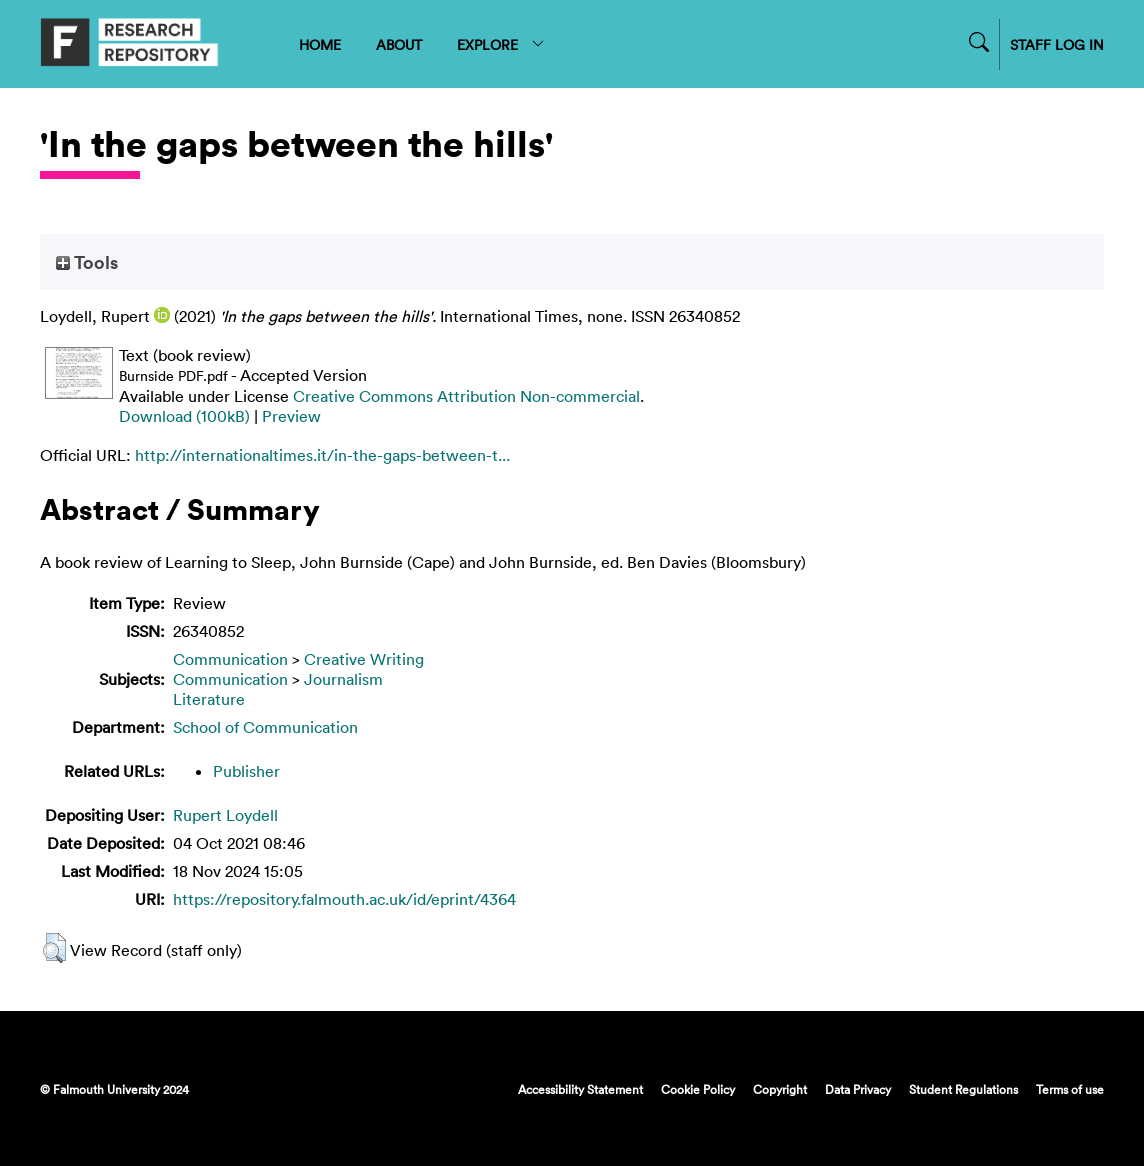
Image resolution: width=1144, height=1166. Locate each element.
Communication (230, 659)
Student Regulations (963, 1089)
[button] (54, 948)
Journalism (343, 679)
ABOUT (399, 44)
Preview (291, 416)
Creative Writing (364, 659)
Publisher (246, 771)
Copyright (780, 1089)
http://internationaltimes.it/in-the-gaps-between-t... (322, 455)
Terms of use (1070, 1089)
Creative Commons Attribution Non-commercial (466, 396)
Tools (87, 262)
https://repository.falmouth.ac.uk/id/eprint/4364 (344, 899)
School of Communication (265, 727)
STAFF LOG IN (1057, 44)
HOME (320, 44)
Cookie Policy (698, 1089)
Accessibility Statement (580, 1089)
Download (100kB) (184, 416)
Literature (209, 699)
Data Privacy (858, 1089)
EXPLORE (501, 44)
